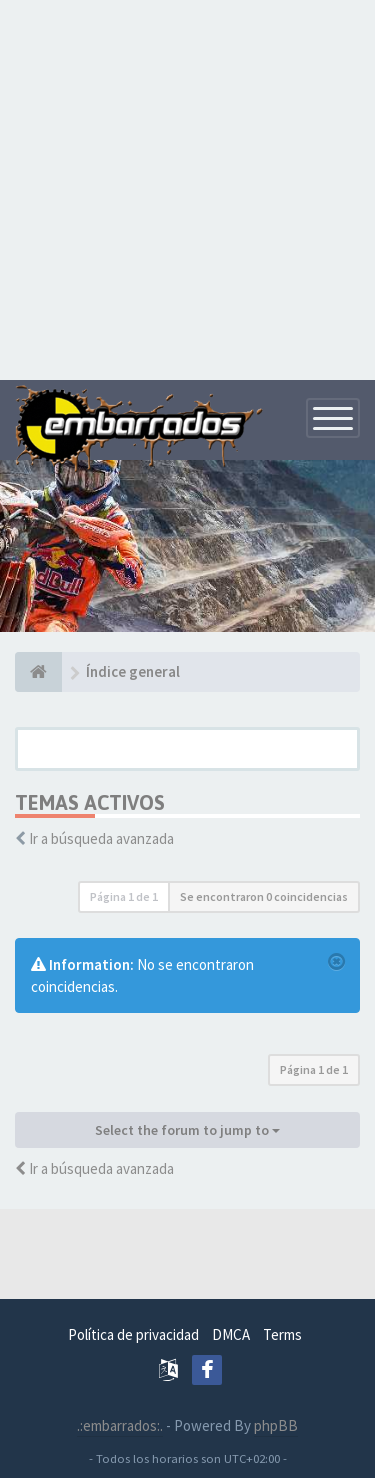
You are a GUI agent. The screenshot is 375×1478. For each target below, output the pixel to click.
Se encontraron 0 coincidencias (264, 896)
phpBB (276, 1425)
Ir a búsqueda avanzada (101, 838)
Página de (124, 896)
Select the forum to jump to (187, 1130)
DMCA (231, 1334)
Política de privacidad (133, 1334)
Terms (282, 1334)
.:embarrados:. (120, 1425)
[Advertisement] (187, 187)
